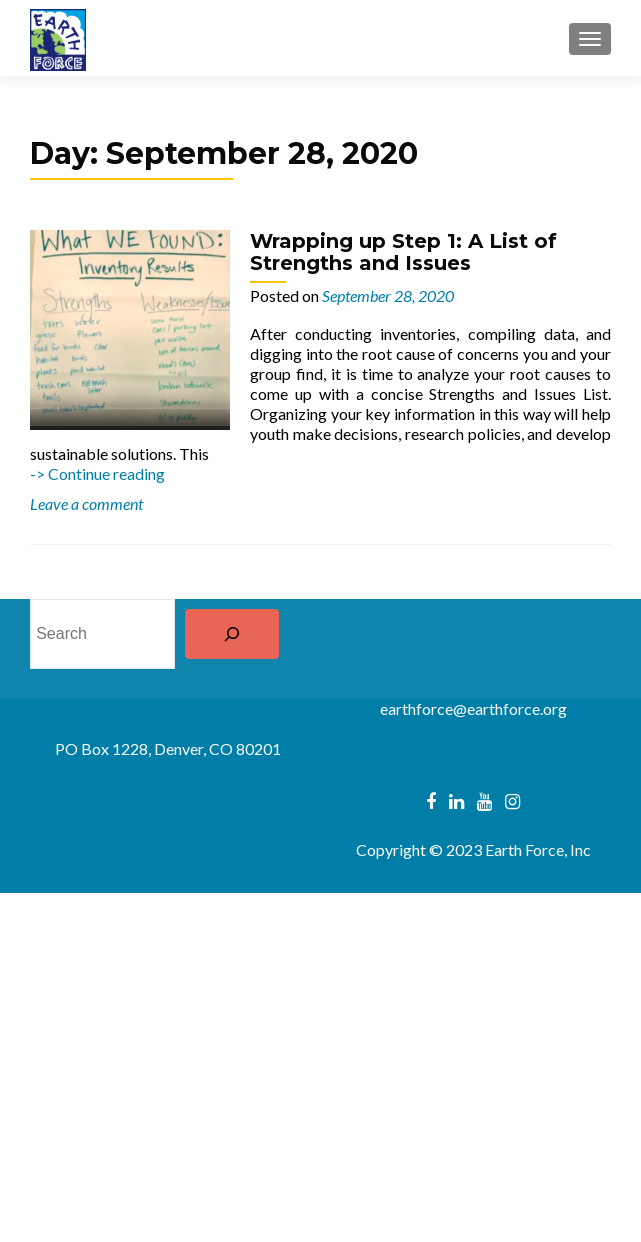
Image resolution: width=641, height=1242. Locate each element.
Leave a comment (86, 503)
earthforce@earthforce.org (473, 708)
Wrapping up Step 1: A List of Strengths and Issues (403, 252)
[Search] (232, 634)
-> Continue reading (97, 473)
